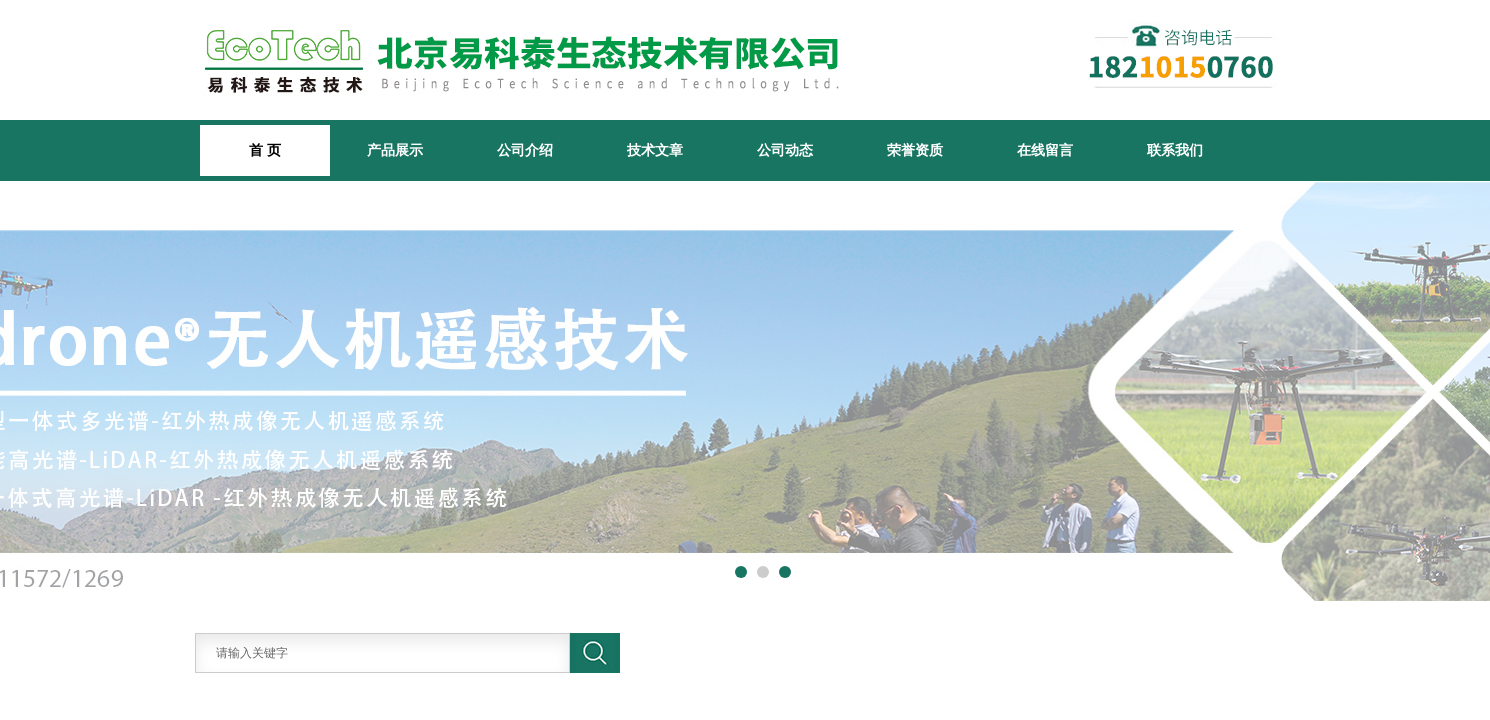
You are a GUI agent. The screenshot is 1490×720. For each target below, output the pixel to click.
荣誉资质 (915, 150)
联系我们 (1175, 150)
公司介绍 (525, 150)
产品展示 (395, 150)
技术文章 (655, 150)
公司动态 (785, 150)
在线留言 (1045, 150)
